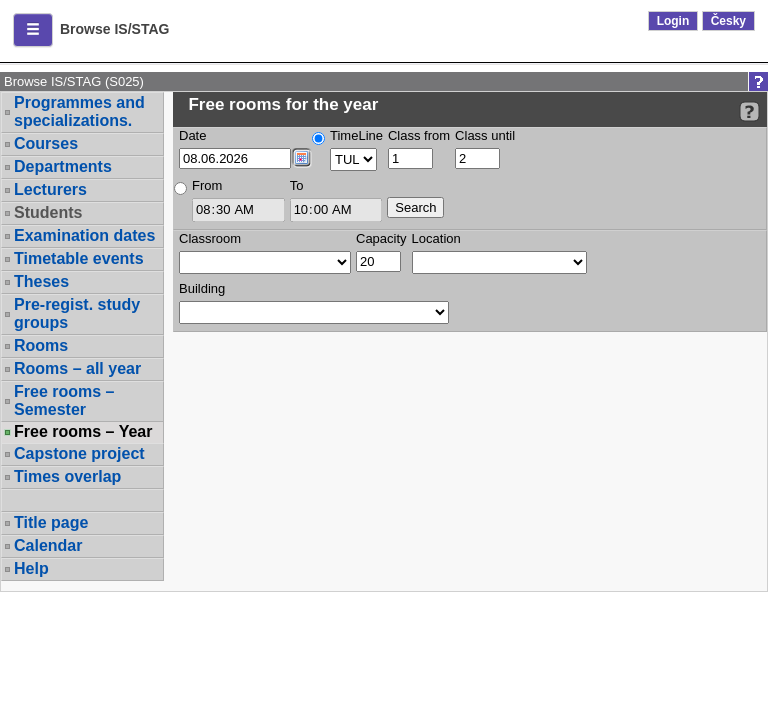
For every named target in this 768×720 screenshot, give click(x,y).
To (297, 185)
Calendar (48, 545)
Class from (419, 135)
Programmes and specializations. (79, 111)
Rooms (41, 345)
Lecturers (50, 189)
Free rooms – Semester (64, 400)
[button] (33, 30)
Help (31, 568)
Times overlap (67, 476)
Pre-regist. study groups (77, 313)
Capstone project (79, 453)
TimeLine (356, 135)
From (207, 185)
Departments (63, 166)
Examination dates (84, 235)
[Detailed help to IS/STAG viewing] (749, 111)
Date (192, 135)
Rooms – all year (77, 368)
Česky (728, 21)
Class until (485, 135)
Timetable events (79, 258)
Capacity (381, 238)
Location (436, 238)
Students (48, 212)
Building (202, 288)
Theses (41, 281)
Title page (51, 522)
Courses (46, 143)
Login (673, 21)
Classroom (210, 238)
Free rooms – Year (83, 432)
